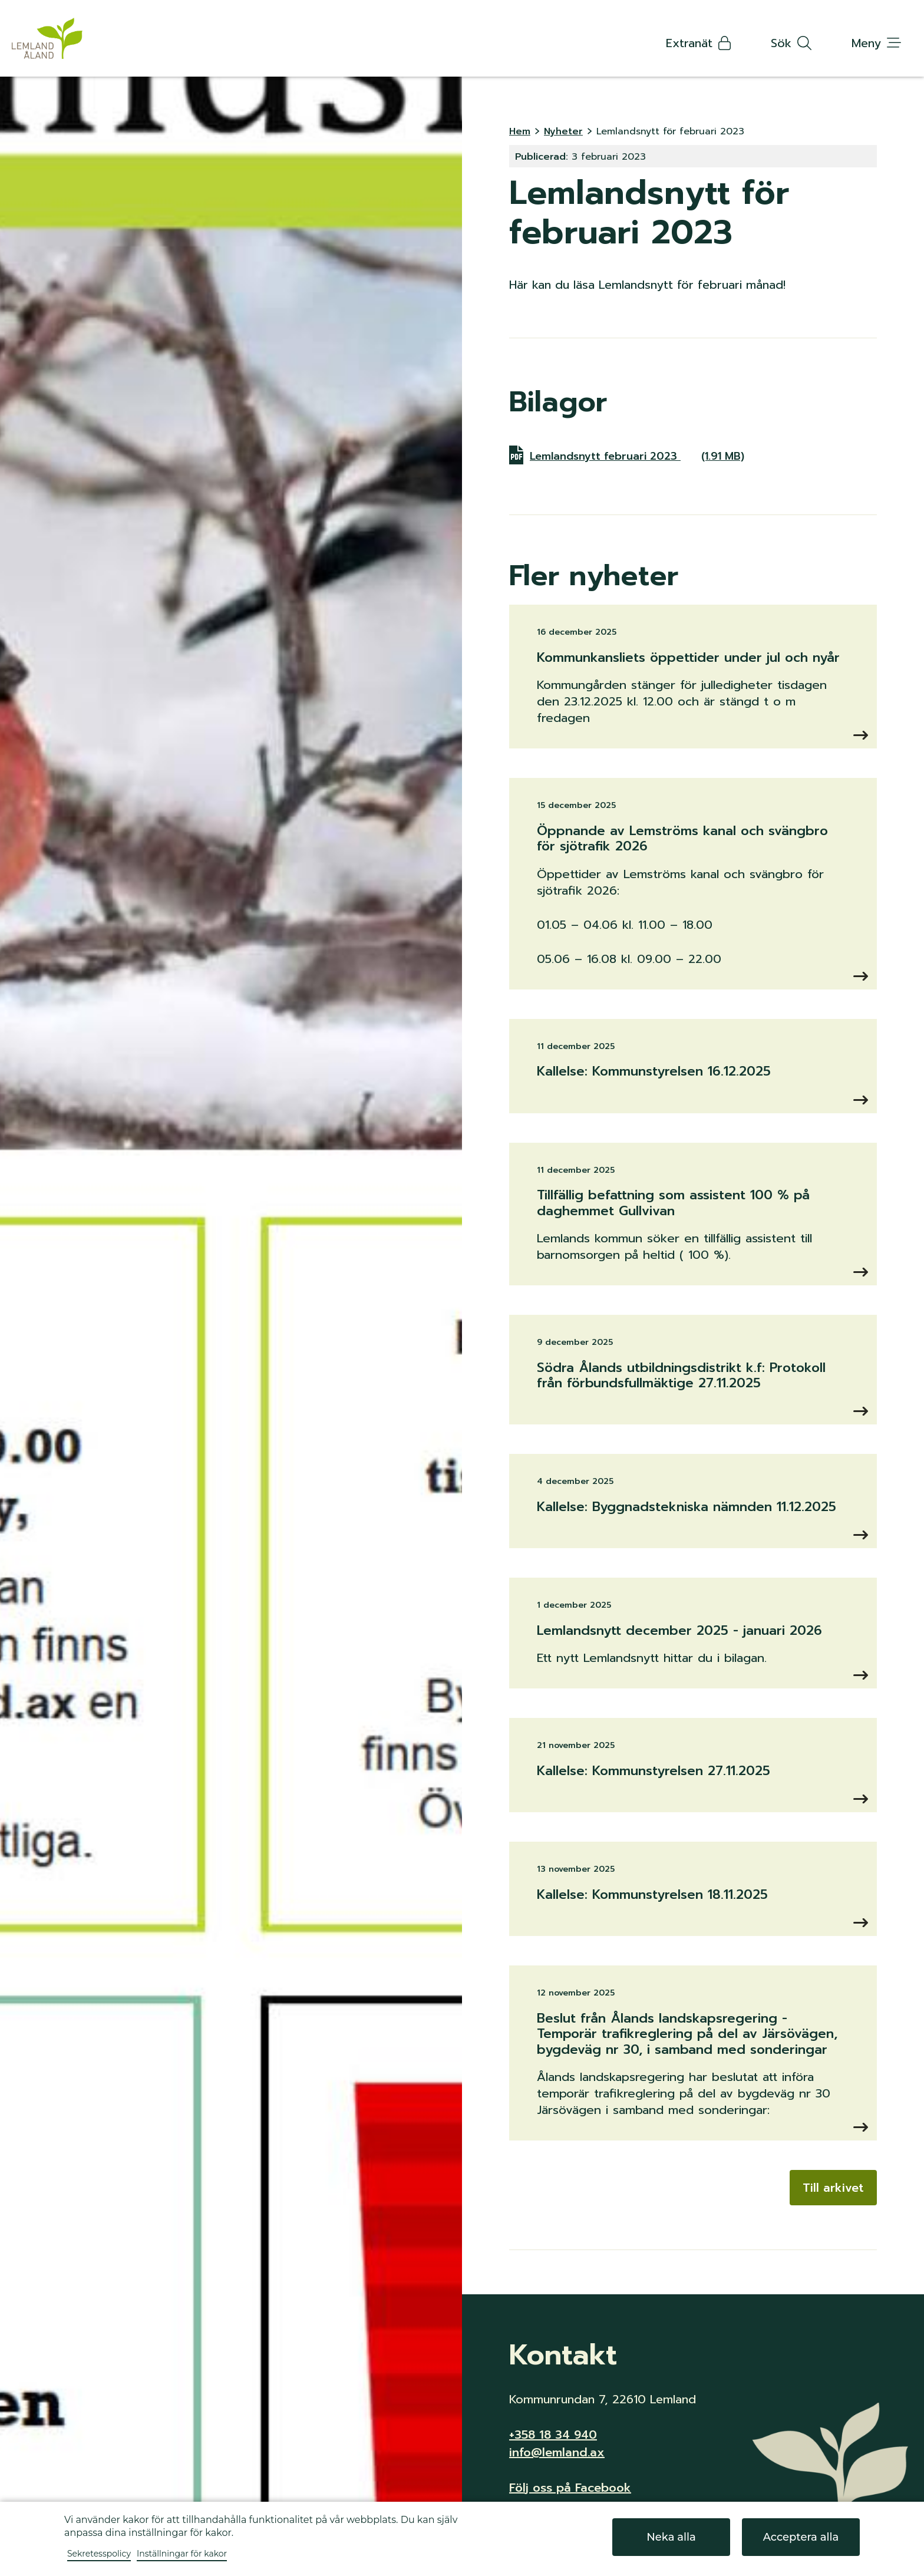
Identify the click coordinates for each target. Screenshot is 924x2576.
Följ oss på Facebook (570, 2487)
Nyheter (563, 131)
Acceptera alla (801, 2537)
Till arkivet (833, 2187)
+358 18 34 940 (553, 2434)
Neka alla (671, 2537)
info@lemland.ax (557, 2452)
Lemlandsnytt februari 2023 (638, 455)
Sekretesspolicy (99, 2553)
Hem (519, 131)
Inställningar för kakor (182, 2553)
